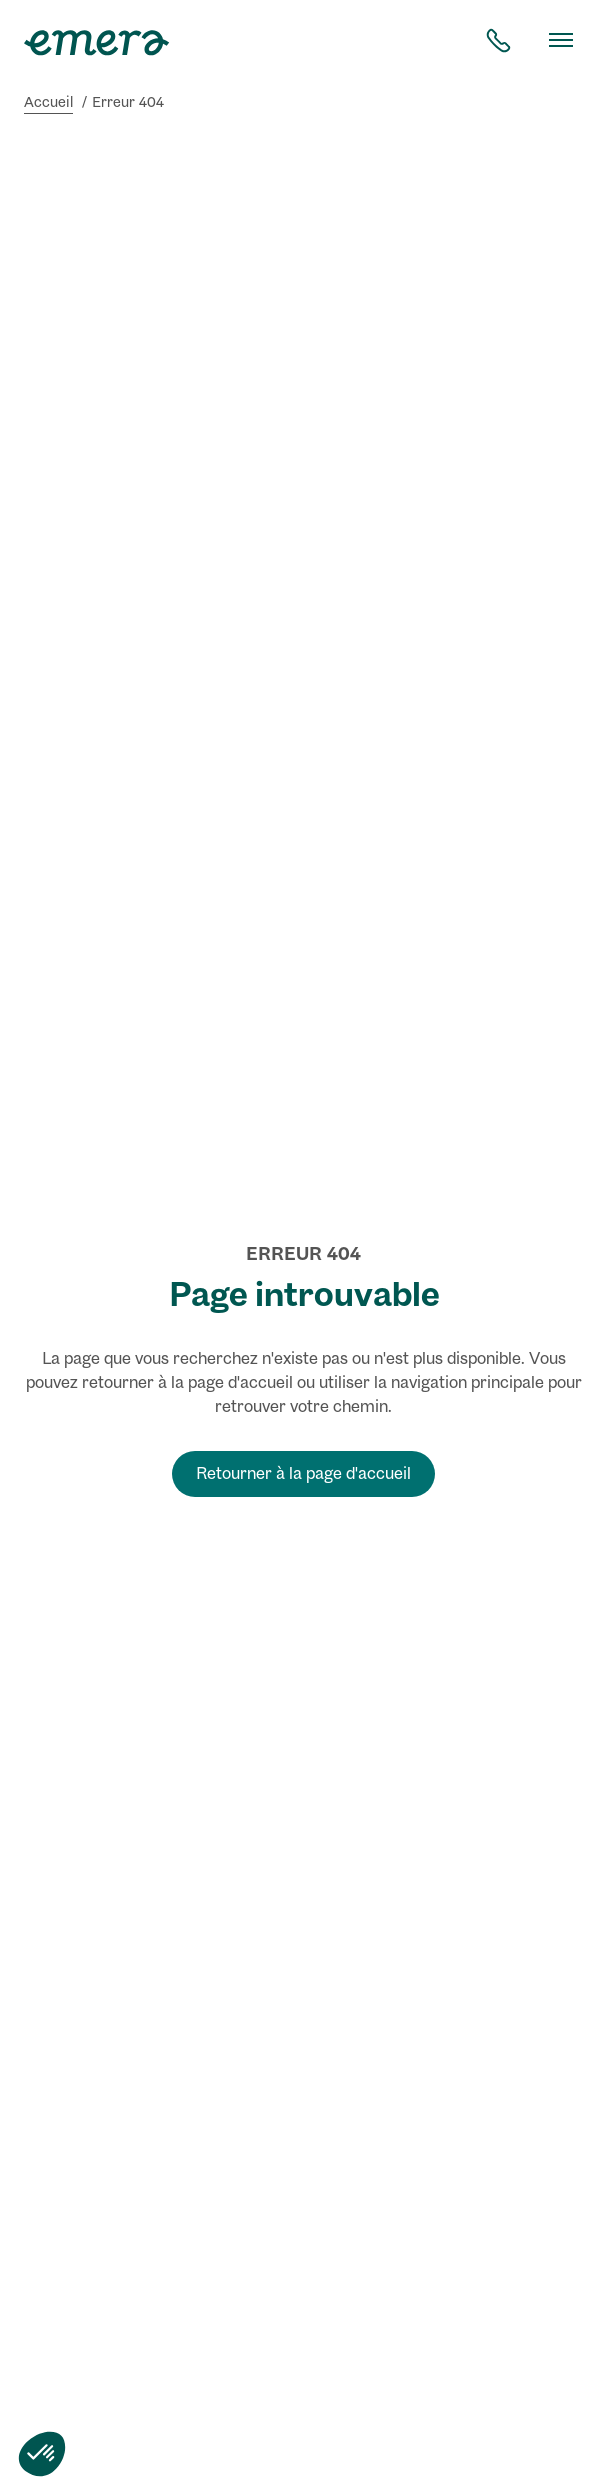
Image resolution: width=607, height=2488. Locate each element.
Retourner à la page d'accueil (303, 1473)
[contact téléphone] (498, 40)
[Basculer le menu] (561, 40)
